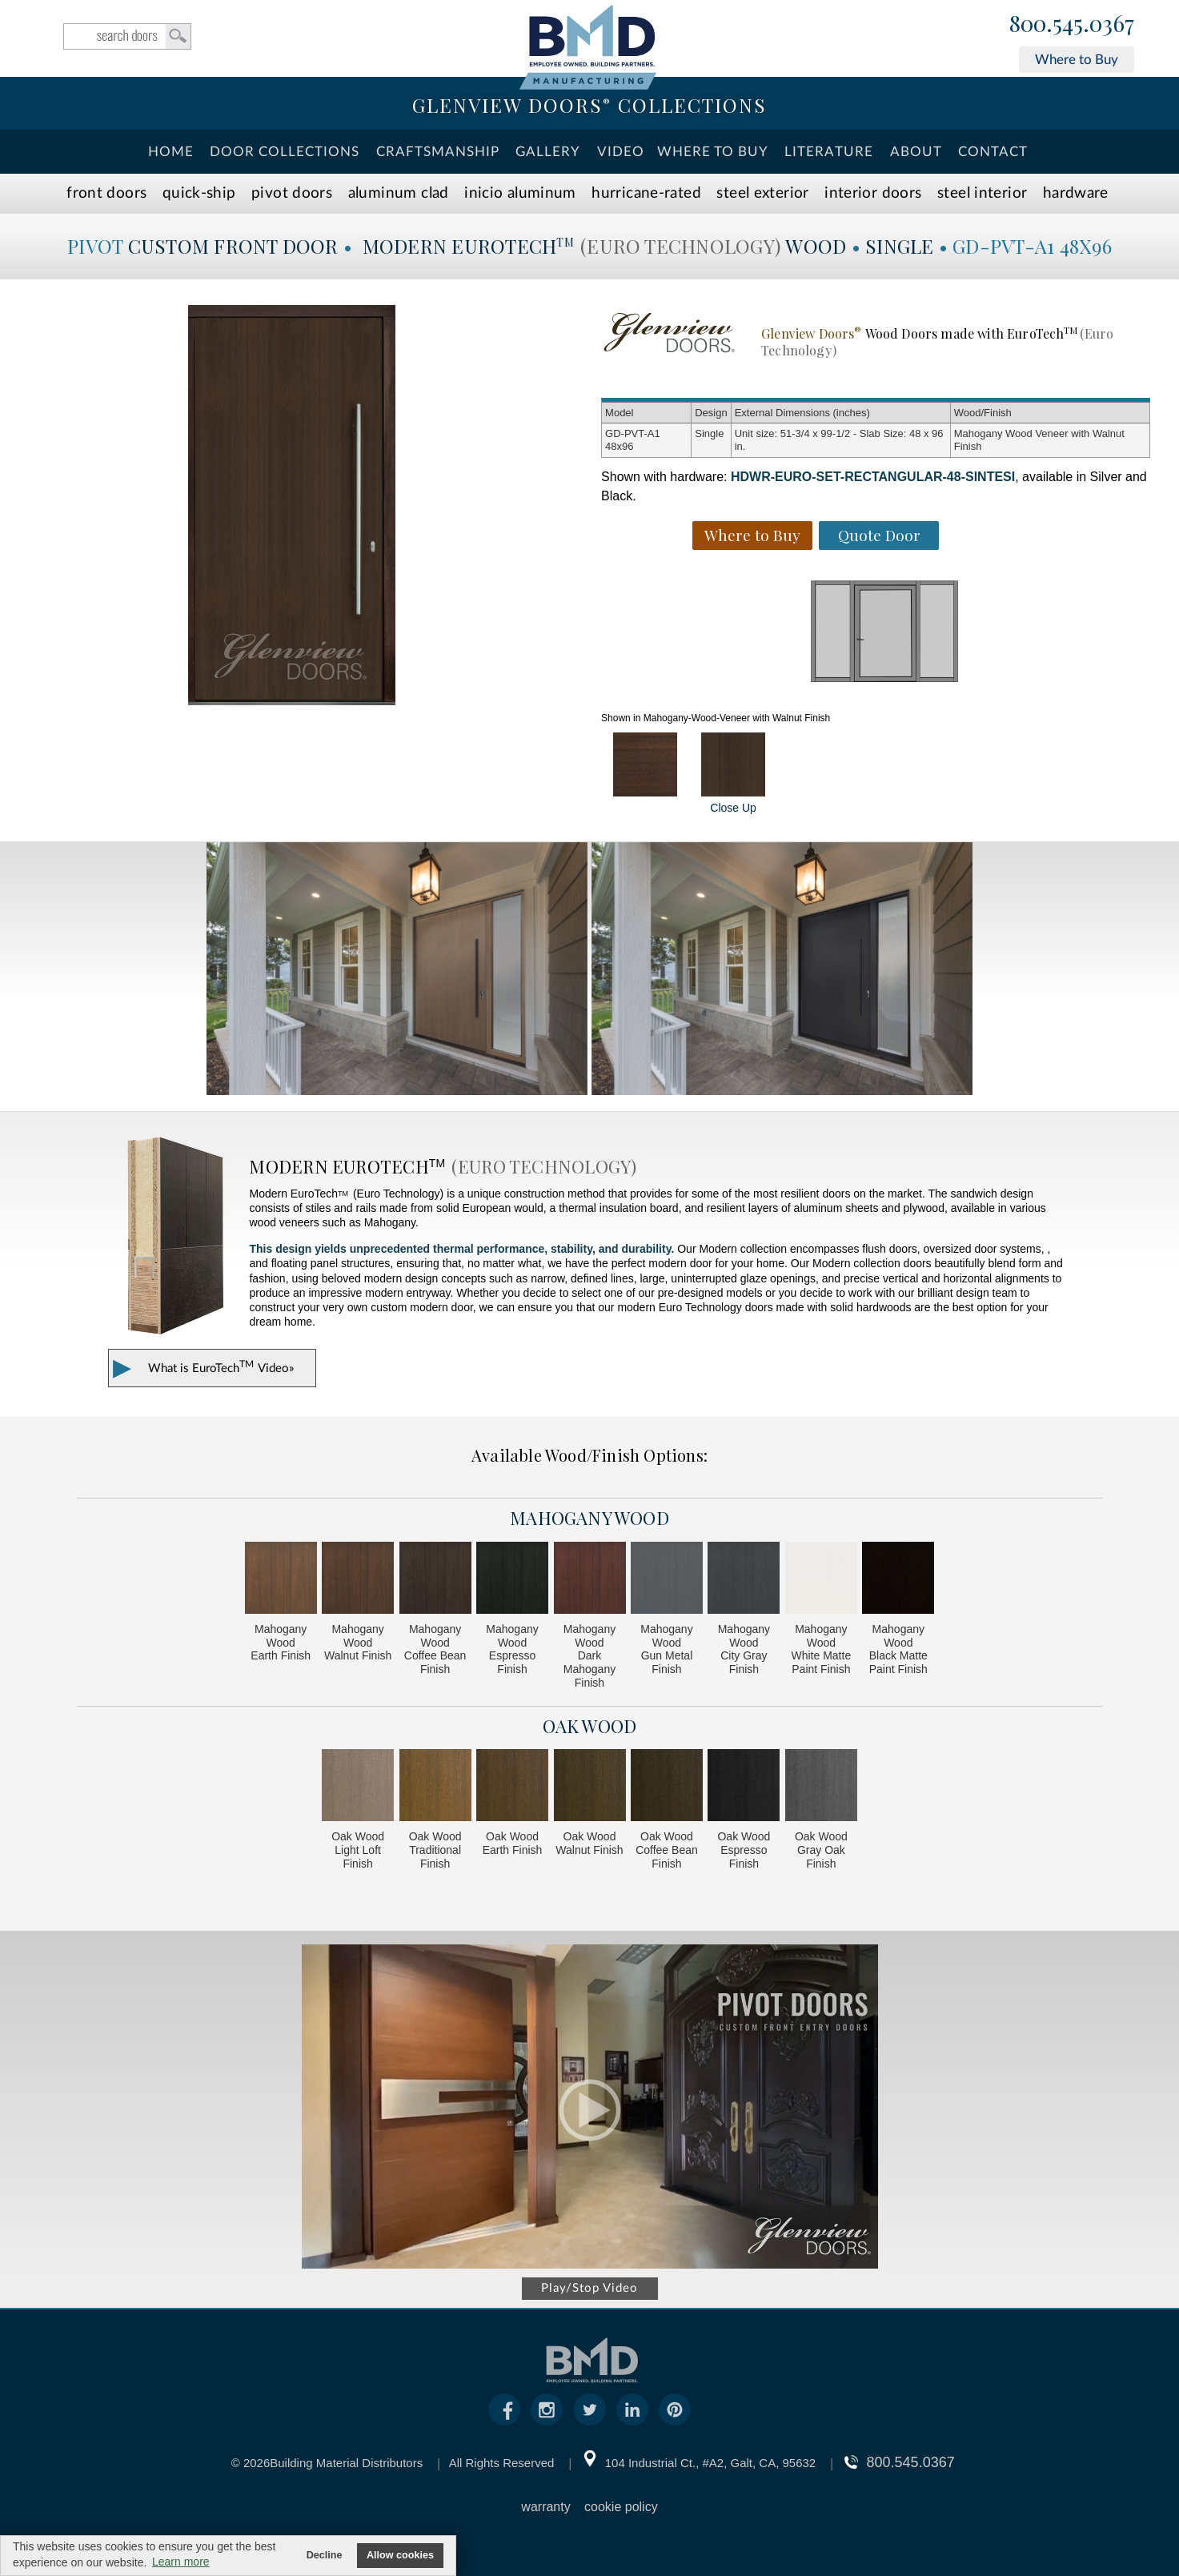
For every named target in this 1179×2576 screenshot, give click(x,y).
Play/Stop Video (589, 2288)
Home (171, 151)
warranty (545, 2507)
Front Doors (106, 193)
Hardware (1076, 193)
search (127, 36)
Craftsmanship (437, 151)
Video (620, 151)
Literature (828, 151)
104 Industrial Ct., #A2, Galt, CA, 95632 (710, 2463)
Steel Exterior (762, 193)
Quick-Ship (199, 193)
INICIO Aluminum (520, 193)
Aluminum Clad (398, 193)
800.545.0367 (1071, 24)
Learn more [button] (181, 2561)
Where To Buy (712, 151)
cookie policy (621, 2507)
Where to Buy (1076, 59)
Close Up (733, 773)
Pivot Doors (291, 193)
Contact (993, 151)
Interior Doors (872, 193)
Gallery (547, 151)
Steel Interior (982, 193)
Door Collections (284, 151)
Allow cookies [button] (400, 2555)
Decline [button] (325, 2555)
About (916, 151)
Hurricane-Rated (646, 193)
